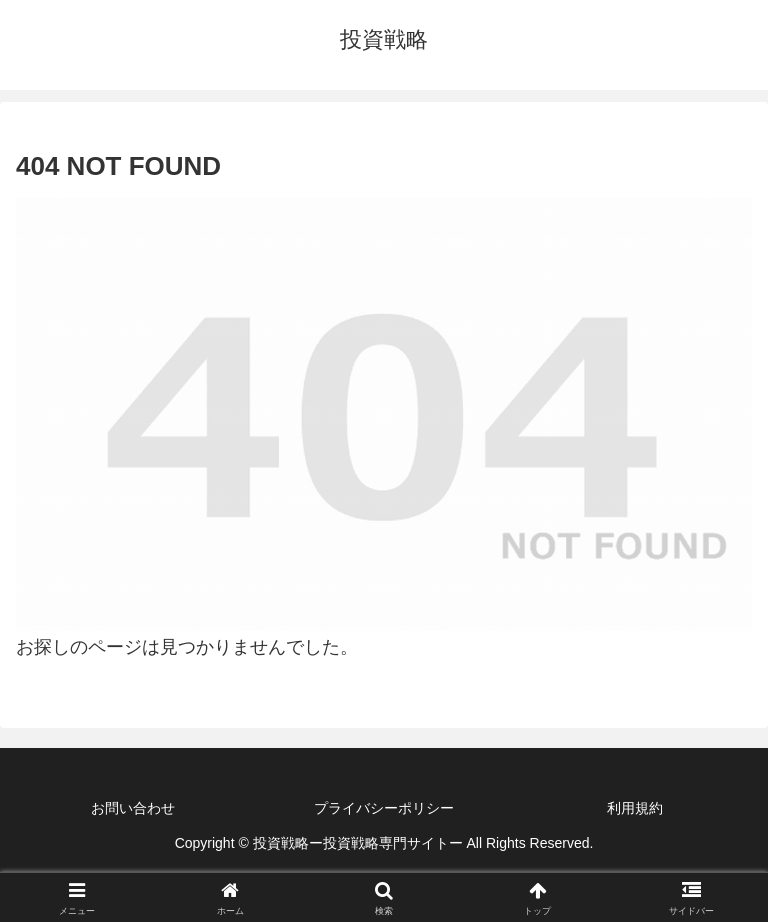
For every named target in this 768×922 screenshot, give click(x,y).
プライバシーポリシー (384, 808)
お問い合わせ (133, 808)
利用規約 (635, 808)
